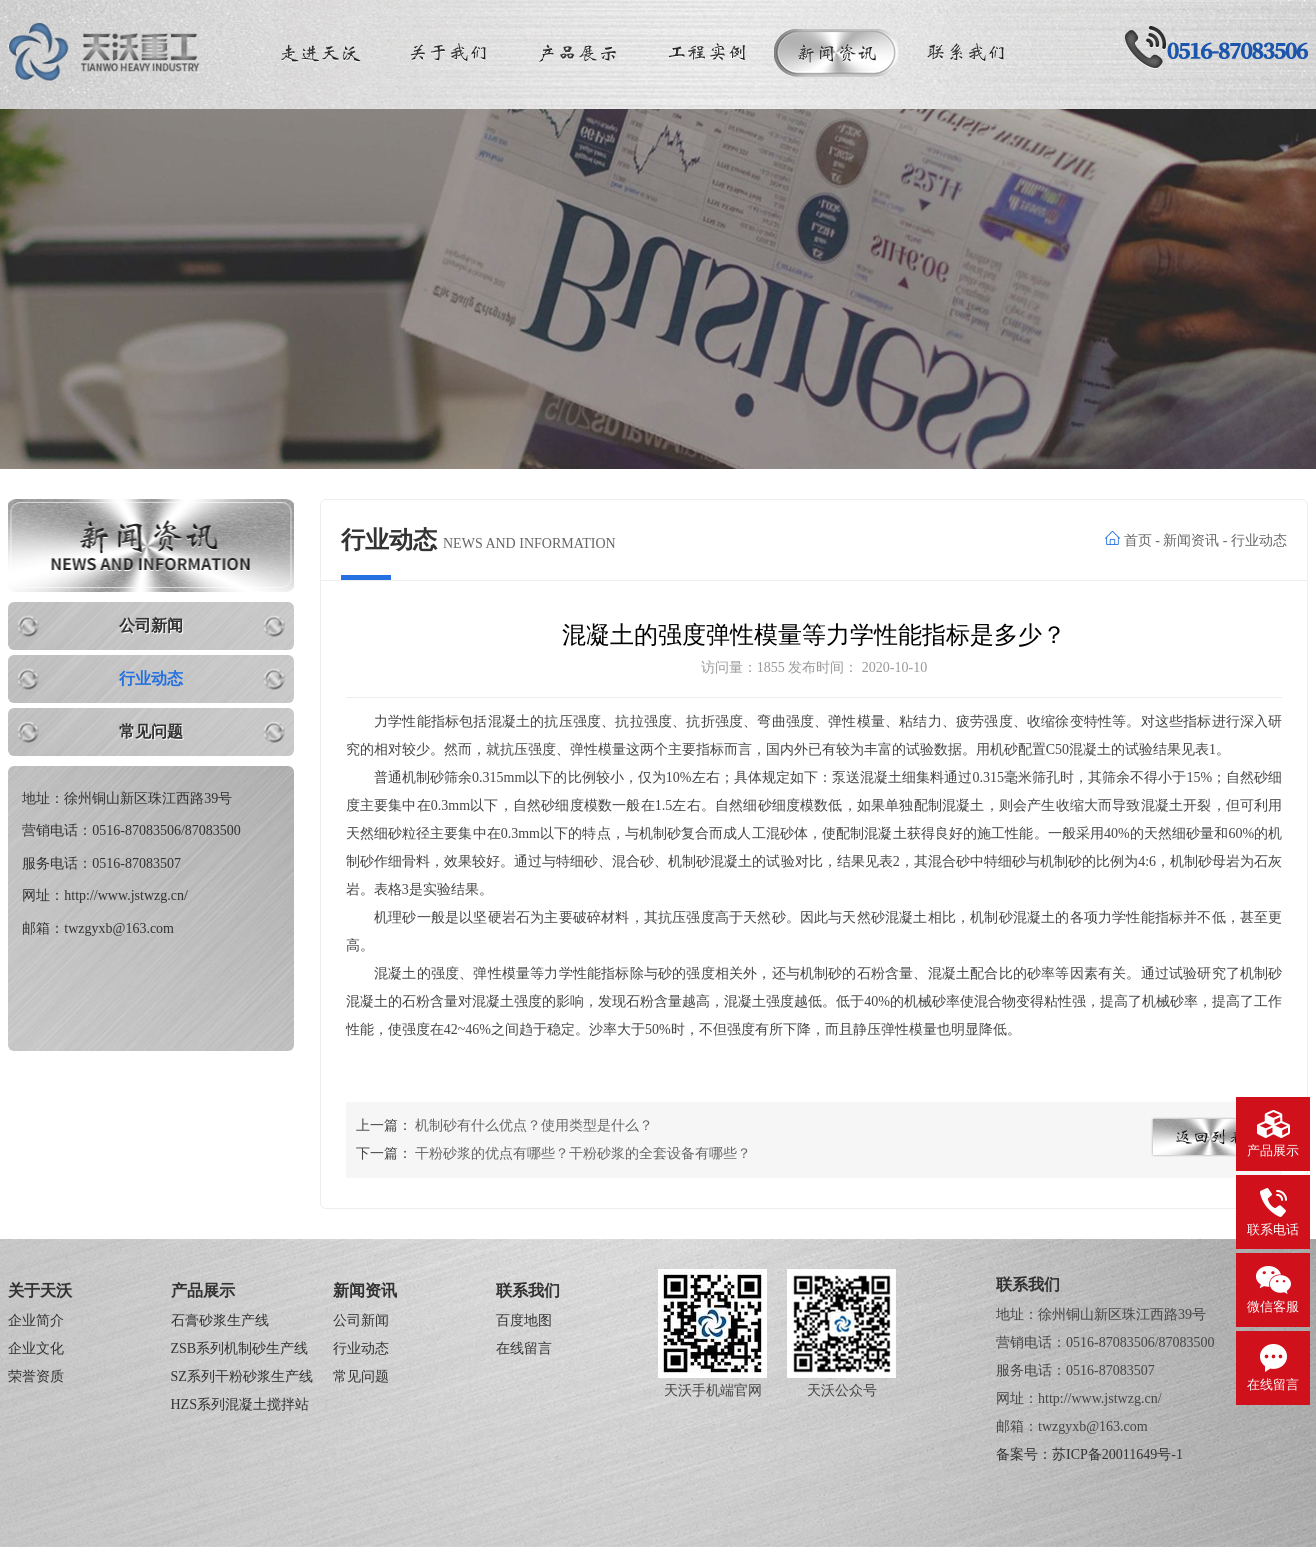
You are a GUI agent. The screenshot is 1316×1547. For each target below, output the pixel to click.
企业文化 (36, 1348)
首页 (1138, 540)
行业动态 (151, 678)
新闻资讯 (1191, 540)
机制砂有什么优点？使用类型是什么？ (534, 1125)
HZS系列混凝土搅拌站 (240, 1404)
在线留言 (524, 1348)
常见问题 (151, 731)
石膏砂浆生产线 (220, 1320)
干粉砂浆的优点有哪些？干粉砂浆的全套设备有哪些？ (583, 1153)
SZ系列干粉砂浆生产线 (242, 1376)
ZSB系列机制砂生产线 (240, 1348)
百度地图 (524, 1320)
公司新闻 (151, 625)
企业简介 (36, 1320)
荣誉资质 (36, 1376)
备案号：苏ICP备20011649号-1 (1089, 1454)
